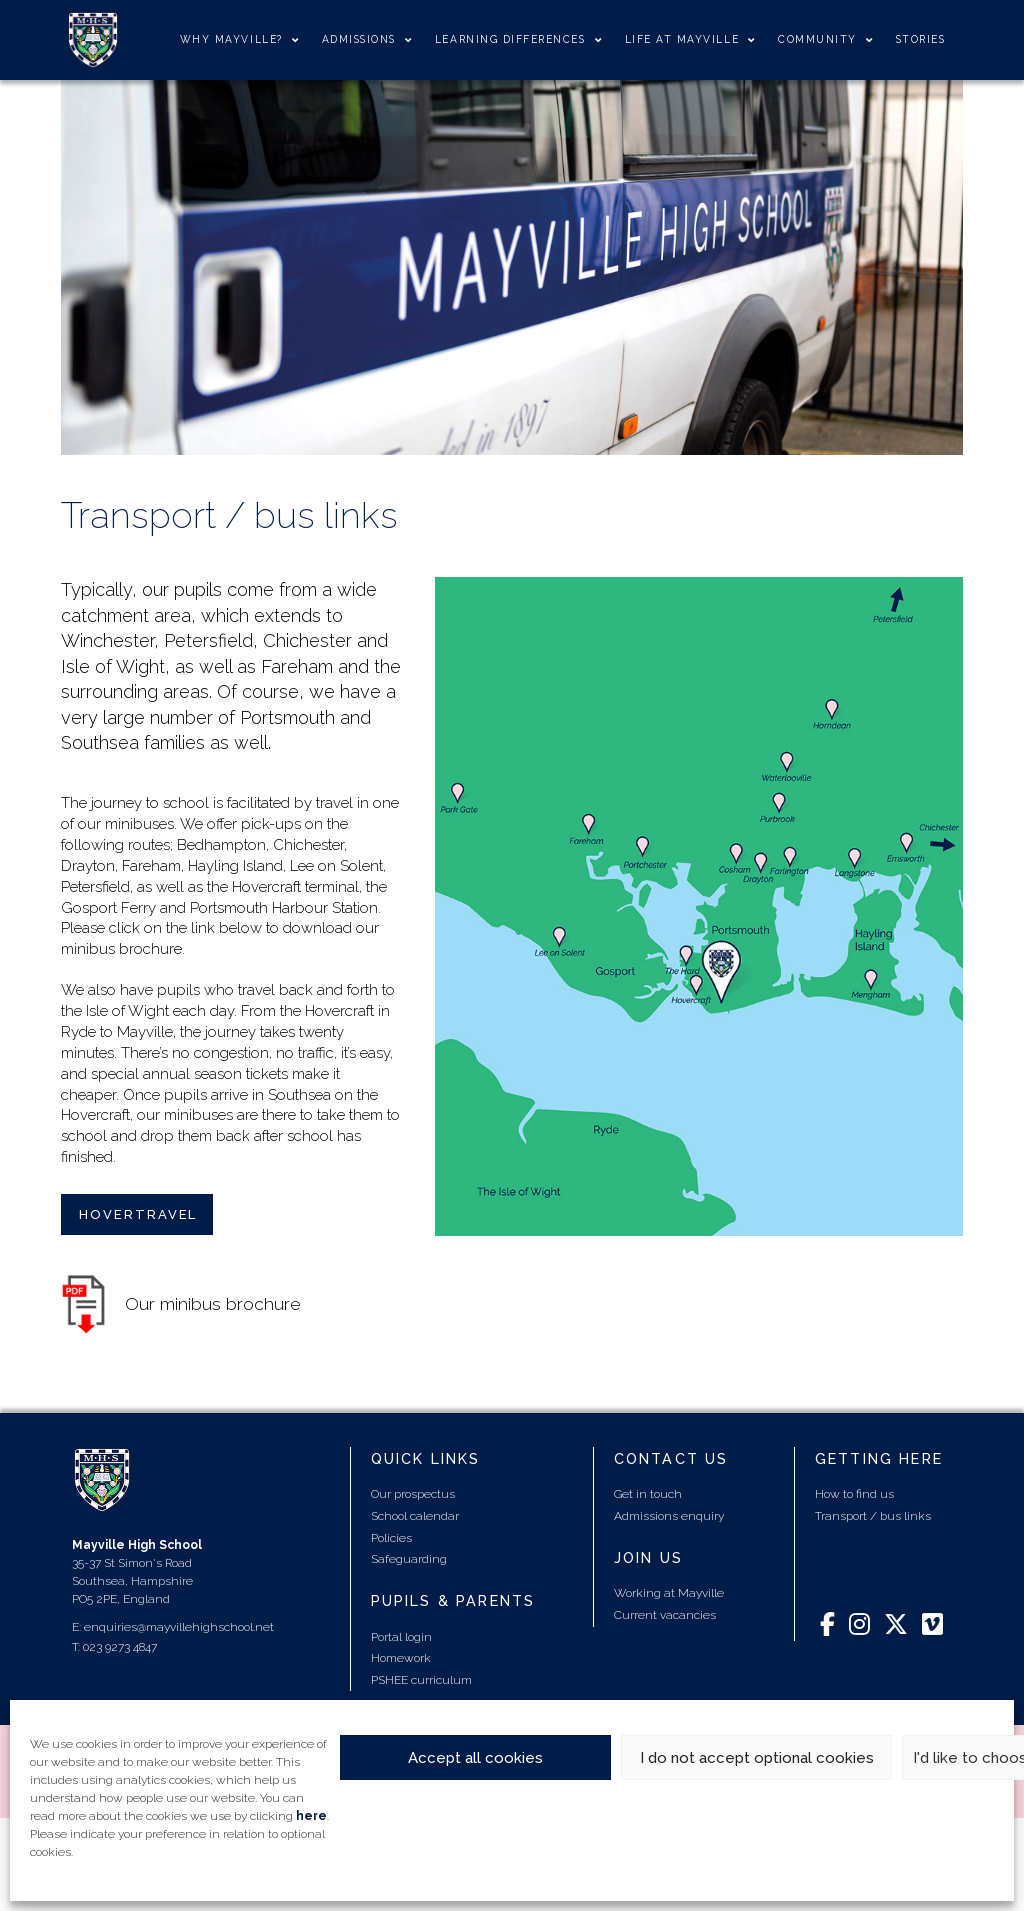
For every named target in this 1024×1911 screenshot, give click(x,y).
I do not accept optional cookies (757, 1758)
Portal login (401, 1637)
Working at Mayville (669, 1593)
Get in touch (648, 1494)
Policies (391, 1538)
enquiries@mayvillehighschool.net (179, 1627)
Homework (401, 1658)
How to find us (854, 1494)
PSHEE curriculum (421, 1680)
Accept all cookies (475, 1758)
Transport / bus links (873, 1516)
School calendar (415, 1516)
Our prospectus (413, 1494)
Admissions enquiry (669, 1516)
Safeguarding (409, 1559)
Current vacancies (665, 1615)
